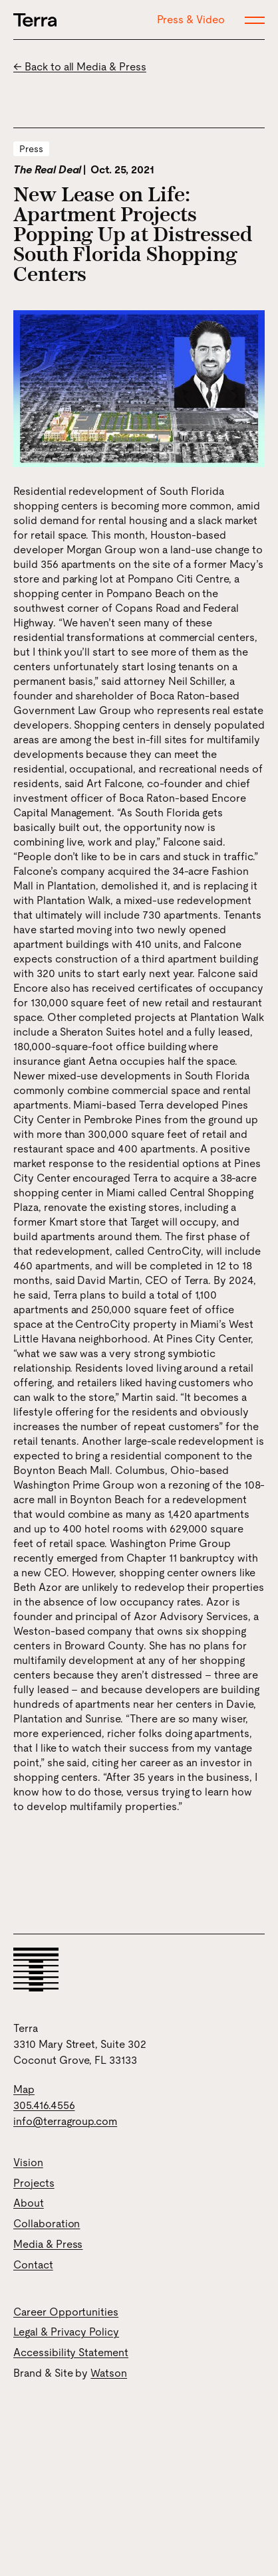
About (28, 2203)
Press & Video (191, 19)
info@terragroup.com (65, 2121)
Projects (34, 2183)
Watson (108, 2373)
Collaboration (46, 2223)
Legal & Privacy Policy (66, 2332)
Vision (28, 2162)
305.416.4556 (44, 2105)
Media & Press (47, 2244)
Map (24, 2089)
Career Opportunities (65, 2312)
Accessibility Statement (70, 2352)
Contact (33, 2264)
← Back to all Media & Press (79, 66)
